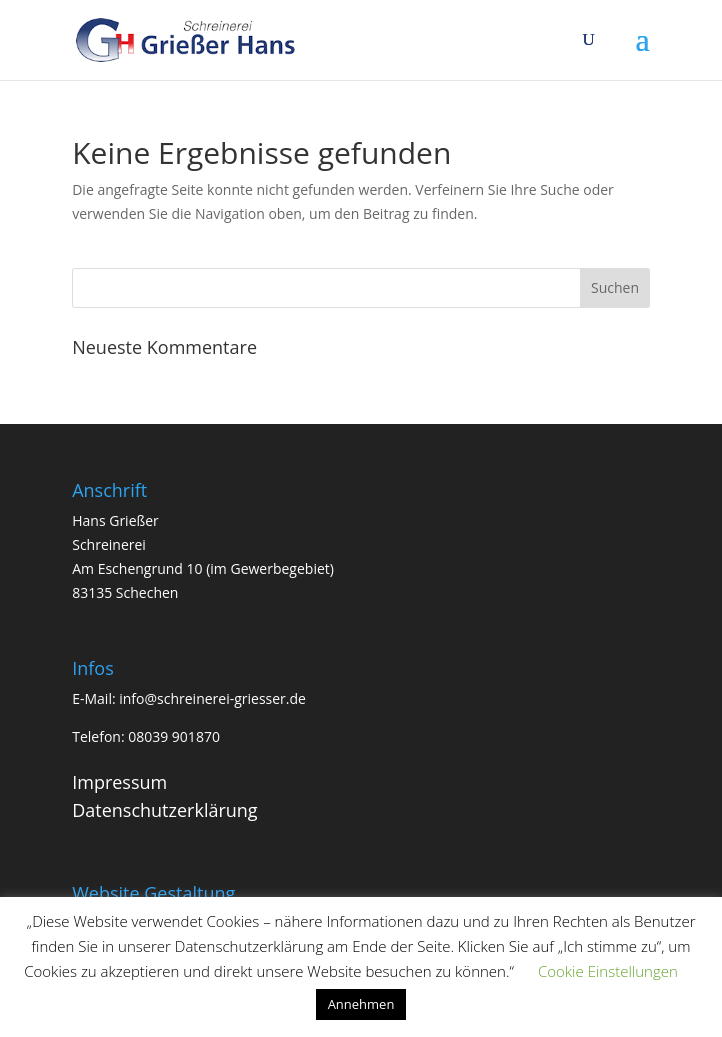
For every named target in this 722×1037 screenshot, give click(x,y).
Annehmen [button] (361, 1004)
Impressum (119, 782)
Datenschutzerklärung (164, 810)
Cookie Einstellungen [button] (608, 971)
